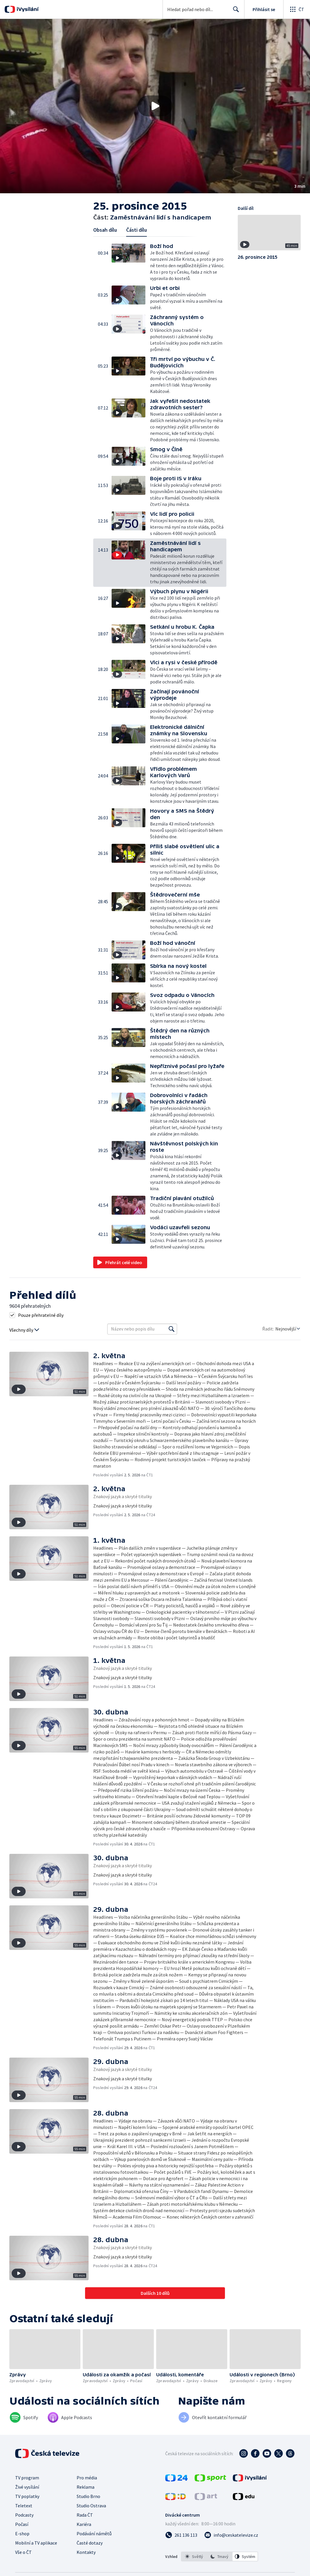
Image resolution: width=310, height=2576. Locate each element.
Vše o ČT (23, 2552)
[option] (194, 2556)
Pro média (87, 2478)
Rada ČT (85, 2515)
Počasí (21, 2524)
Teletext (23, 2505)
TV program (27, 2478)
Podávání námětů (94, 2533)
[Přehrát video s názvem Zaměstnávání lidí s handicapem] (155, 105)
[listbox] (219, 2556)
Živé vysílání (27, 2487)
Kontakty (86, 2552)
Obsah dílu (105, 229)
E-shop (22, 2533)
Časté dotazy (90, 2543)
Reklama (85, 2487)
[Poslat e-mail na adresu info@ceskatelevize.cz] (231, 2534)
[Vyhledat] (171, 1329)
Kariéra (84, 2524)
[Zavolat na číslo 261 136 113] (181, 2534)
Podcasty (24, 2515)
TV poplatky (27, 2496)
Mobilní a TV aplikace (36, 2543)
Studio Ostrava (91, 2505)
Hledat (234, 11)
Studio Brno (88, 2496)
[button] (155, 106)
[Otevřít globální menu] (296, 9)
